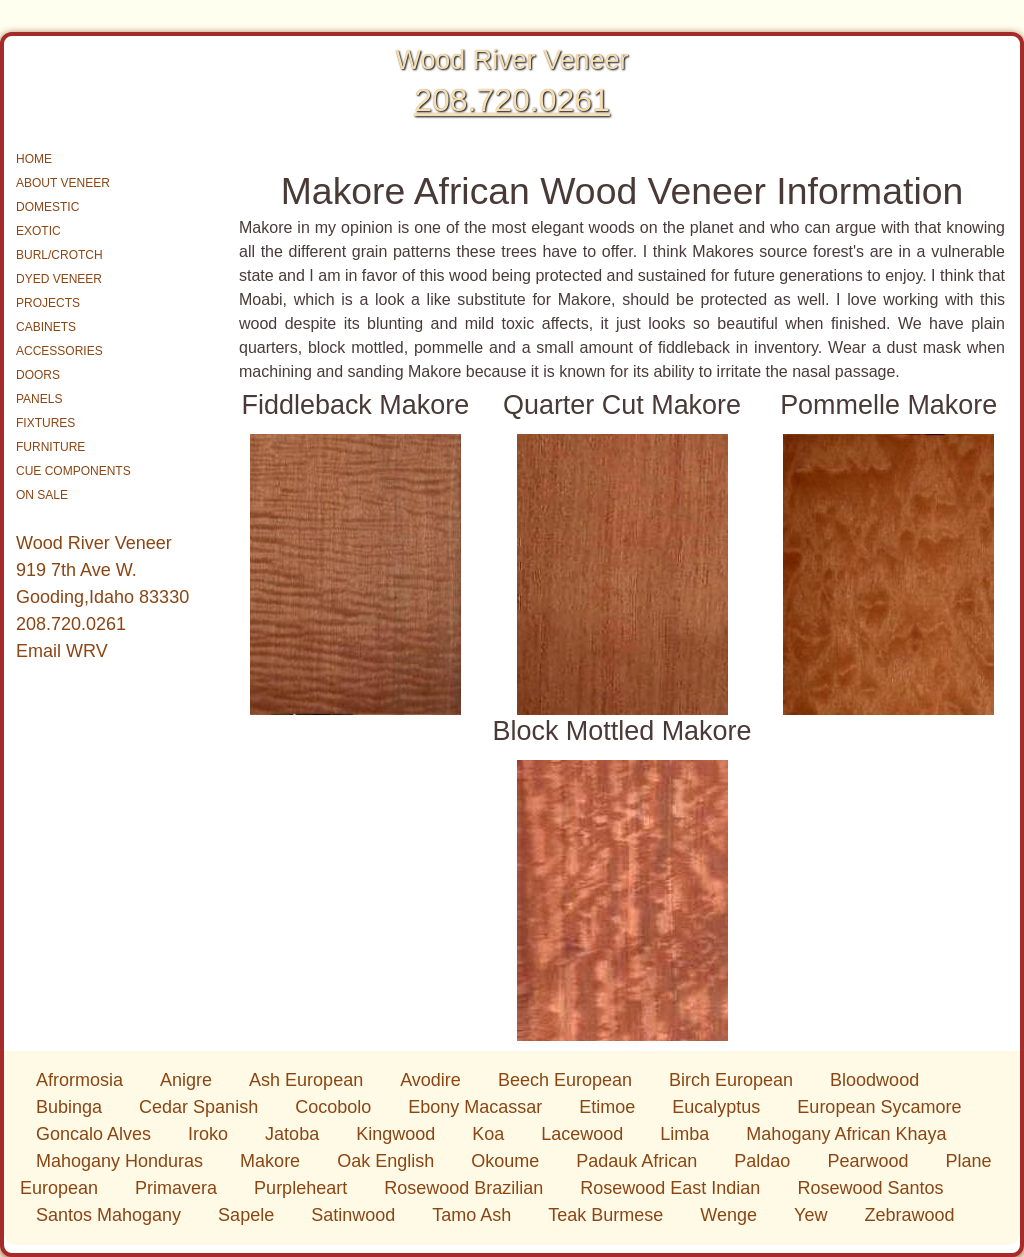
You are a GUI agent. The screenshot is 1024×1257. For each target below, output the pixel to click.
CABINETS (46, 327)
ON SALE (42, 495)
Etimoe (609, 1107)
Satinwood (355, 1215)
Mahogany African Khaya (846, 1134)
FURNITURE (50, 447)
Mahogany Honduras (122, 1161)
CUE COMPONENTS (73, 471)
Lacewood (584, 1134)
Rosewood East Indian (672, 1188)
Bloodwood (874, 1080)
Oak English (388, 1161)
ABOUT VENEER (63, 183)
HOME (34, 159)
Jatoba (294, 1134)
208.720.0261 (512, 100)
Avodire (433, 1080)
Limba (687, 1134)
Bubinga (71, 1107)
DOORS (38, 375)
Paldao (764, 1161)
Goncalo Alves (96, 1134)
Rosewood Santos (870, 1188)
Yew (813, 1215)
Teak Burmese (608, 1215)
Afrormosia (82, 1080)
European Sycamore (879, 1107)
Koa (490, 1134)
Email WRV (62, 651)
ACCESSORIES (59, 351)
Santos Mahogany (111, 1215)
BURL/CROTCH (59, 255)
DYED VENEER (59, 279)
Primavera (178, 1188)
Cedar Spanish (201, 1107)
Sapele (248, 1215)
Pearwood (870, 1161)
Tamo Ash (474, 1215)
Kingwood (398, 1134)
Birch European (733, 1080)
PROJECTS (48, 303)
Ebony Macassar (477, 1107)
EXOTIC (38, 231)
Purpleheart (303, 1188)
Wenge (731, 1215)
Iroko (210, 1134)
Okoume (507, 1161)
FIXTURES (45, 423)
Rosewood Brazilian (466, 1188)
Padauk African (639, 1161)
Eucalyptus (718, 1107)
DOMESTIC (47, 207)
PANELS (39, 399)
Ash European (308, 1080)
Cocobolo (335, 1107)
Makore (272, 1161)
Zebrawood (909, 1215)
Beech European (567, 1080)
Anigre (188, 1080)
